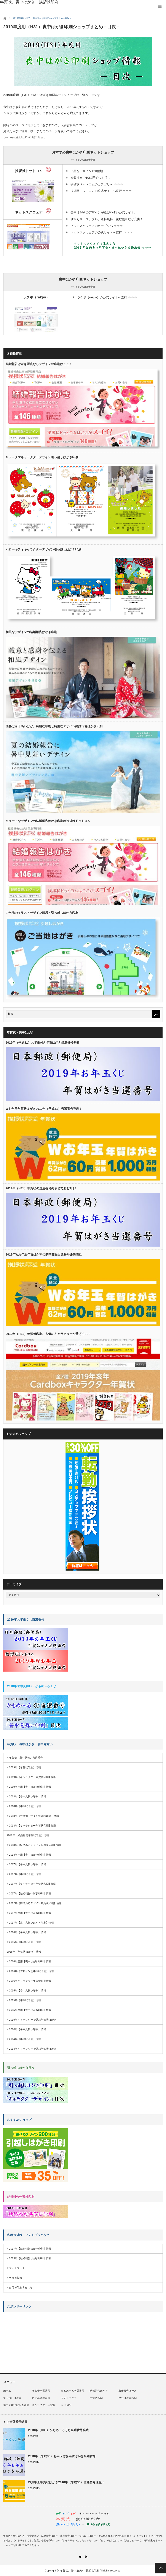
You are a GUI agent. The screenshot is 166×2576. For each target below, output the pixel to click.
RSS (86, 2556)
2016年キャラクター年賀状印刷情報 (30, 1980)
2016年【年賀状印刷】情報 (25, 1942)
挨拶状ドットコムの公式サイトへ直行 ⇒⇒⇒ (101, 191)
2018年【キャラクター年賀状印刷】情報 (32, 1825)
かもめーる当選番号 (72, 2390)
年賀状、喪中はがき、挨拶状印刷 (79, 2570)
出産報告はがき (127, 2390)
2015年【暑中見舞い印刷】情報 (27, 1990)
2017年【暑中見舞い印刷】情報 (27, 1864)
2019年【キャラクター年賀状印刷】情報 (32, 1777)
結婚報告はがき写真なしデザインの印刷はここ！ (39, 364)
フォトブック (17, 2268)
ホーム (7, 2390)
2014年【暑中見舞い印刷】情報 (27, 2029)
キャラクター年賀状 (43, 2405)
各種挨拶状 (15, 2277)
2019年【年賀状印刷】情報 (25, 1767)
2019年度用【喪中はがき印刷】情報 (30, 1786)
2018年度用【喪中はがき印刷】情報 (30, 1854)
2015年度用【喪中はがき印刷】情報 (30, 2010)
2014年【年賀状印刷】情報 (25, 2039)
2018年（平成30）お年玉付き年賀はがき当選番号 (62, 2456)
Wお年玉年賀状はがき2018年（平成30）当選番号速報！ (66, 2482)
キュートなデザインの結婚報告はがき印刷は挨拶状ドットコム (48, 821)
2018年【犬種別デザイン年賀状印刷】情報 (34, 1815)
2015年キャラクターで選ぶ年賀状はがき (32, 2019)
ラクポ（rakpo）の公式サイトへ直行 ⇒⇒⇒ (107, 297)
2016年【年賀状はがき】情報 (24, 1951)
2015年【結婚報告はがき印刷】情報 (30, 2258)
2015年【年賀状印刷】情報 (25, 2000)
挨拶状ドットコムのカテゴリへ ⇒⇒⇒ (96, 184)
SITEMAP (66, 2405)
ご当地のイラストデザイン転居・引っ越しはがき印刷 (42, 912)
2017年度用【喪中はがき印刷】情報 (30, 1912)
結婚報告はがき (99, 2390)
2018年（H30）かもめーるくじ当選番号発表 (58, 2430)
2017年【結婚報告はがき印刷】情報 (30, 2248)
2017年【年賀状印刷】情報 (25, 1874)
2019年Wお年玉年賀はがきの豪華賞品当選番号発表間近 (44, 1254)
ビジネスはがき (41, 2397)
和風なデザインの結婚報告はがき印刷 (31, 632)
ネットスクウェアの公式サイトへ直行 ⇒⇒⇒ (101, 232)
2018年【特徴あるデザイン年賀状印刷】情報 (35, 1845)
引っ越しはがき (12, 2397)
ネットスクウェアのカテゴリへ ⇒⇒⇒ (96, 225)
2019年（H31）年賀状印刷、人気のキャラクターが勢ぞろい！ (48, 1334)
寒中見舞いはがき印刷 (16, 2405)
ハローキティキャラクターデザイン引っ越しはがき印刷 (43, 549)
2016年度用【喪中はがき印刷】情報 (30, 1961)
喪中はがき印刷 (127, 2397)
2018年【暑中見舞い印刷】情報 (27, 1796)
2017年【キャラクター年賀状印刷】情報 (32, 1883)
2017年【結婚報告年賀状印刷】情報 (30, 1893)
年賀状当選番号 (41, 2390)
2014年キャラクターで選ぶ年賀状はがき (32, 2048)
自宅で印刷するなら (20, 2287)
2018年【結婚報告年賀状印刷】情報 (28, 1835)
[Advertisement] (35, 2342)
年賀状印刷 (96, 2397)
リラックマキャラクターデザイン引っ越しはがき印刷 (42, 457)
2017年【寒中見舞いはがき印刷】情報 (31, 1922)
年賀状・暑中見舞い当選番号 (26, 1757)
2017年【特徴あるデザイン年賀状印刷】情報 (35, 1903)
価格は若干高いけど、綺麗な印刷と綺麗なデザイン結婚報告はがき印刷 (54, 726)
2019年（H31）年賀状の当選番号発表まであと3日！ (41, 1188)
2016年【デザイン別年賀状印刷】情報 (31, 1971)
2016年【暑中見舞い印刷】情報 (27, 1932)
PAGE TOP (160, 2568)
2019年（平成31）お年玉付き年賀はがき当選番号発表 (42, 1042)
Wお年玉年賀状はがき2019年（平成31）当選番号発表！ (44, 1108)
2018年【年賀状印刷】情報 (25, 1806)
